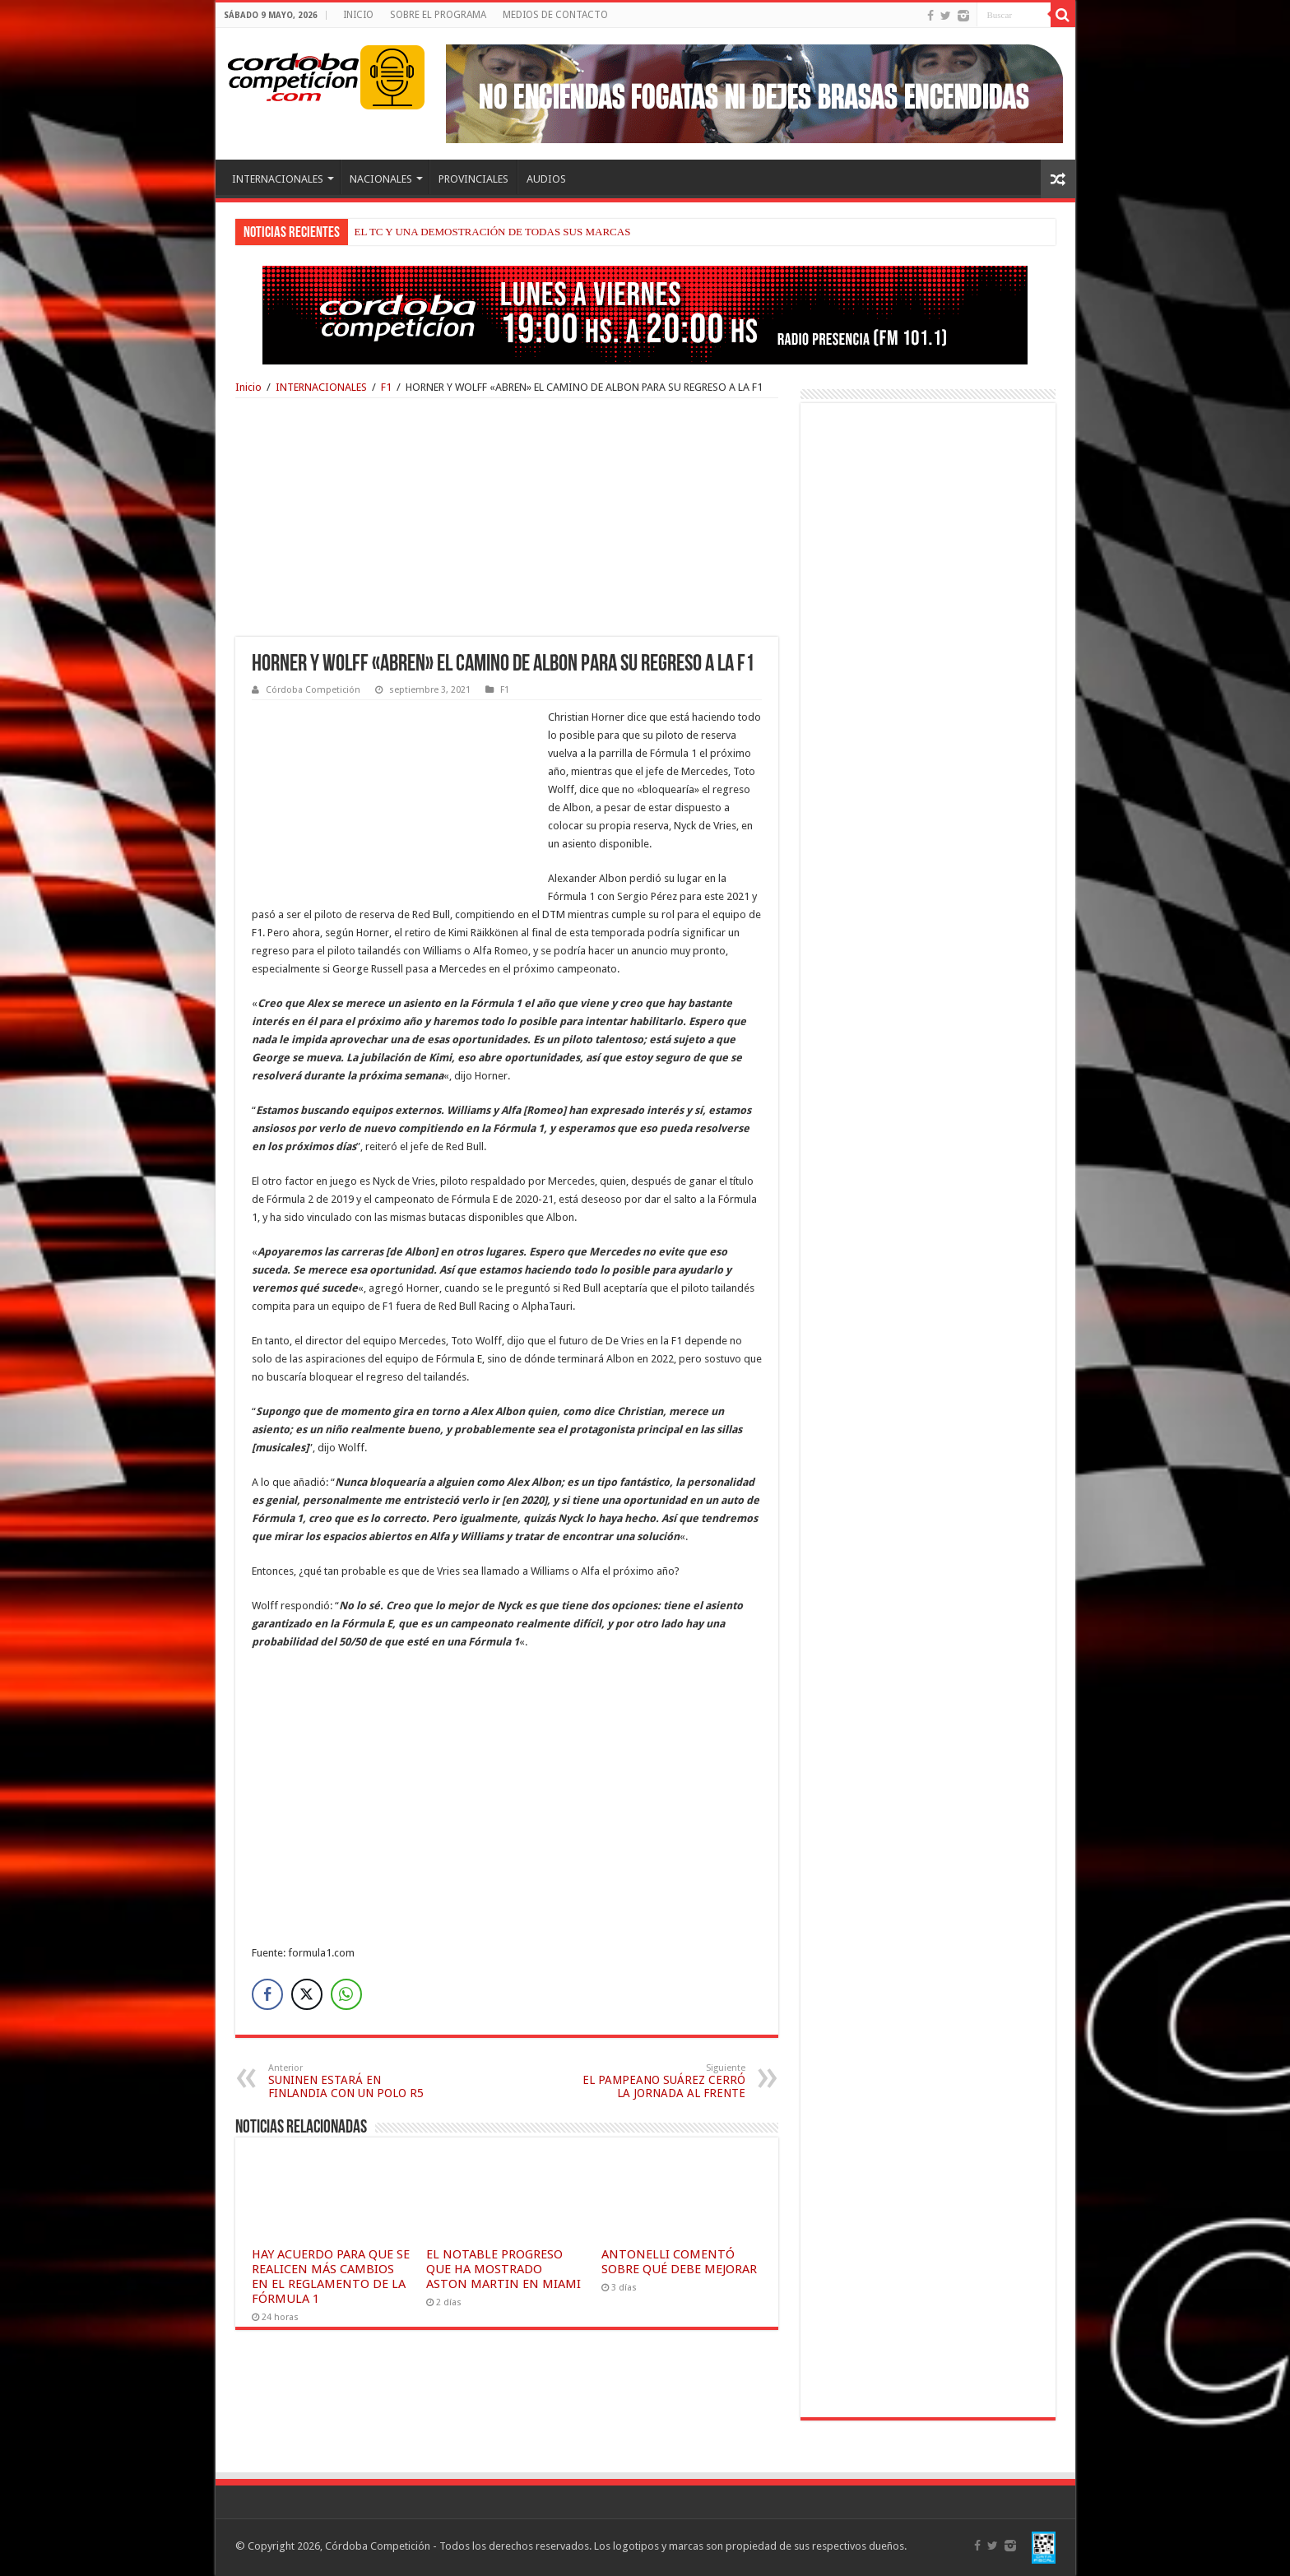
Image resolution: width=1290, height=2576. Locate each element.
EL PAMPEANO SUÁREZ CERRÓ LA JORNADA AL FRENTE (661, 2081)
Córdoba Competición (313, 690)
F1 (386, 387)
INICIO (358, 15)
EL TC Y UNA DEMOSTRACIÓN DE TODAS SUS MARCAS (493, 231)
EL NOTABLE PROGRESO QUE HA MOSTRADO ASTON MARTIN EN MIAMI (503, 2269)
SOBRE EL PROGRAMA (438, 15)
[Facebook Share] (267, 1994)
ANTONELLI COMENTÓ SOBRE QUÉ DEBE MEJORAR (679, 2262)
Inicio (248, 387)
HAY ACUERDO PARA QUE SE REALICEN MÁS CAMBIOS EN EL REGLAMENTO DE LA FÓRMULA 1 (331, 2276)
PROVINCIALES (473, 179)
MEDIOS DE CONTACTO (555, 15)
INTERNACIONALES (277, 179)
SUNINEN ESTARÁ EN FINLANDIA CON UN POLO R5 (352, 2081)
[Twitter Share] (306, 1994)
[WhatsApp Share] (346, 1994)
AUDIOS (546, 179)
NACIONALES (381, 179)
